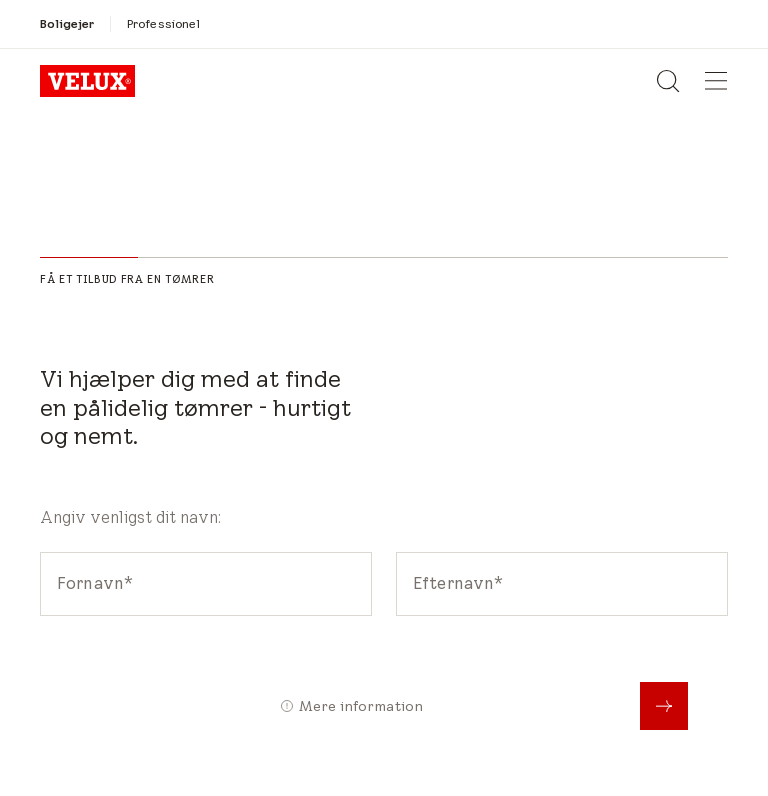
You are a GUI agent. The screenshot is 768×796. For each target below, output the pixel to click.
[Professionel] (163, 24)
